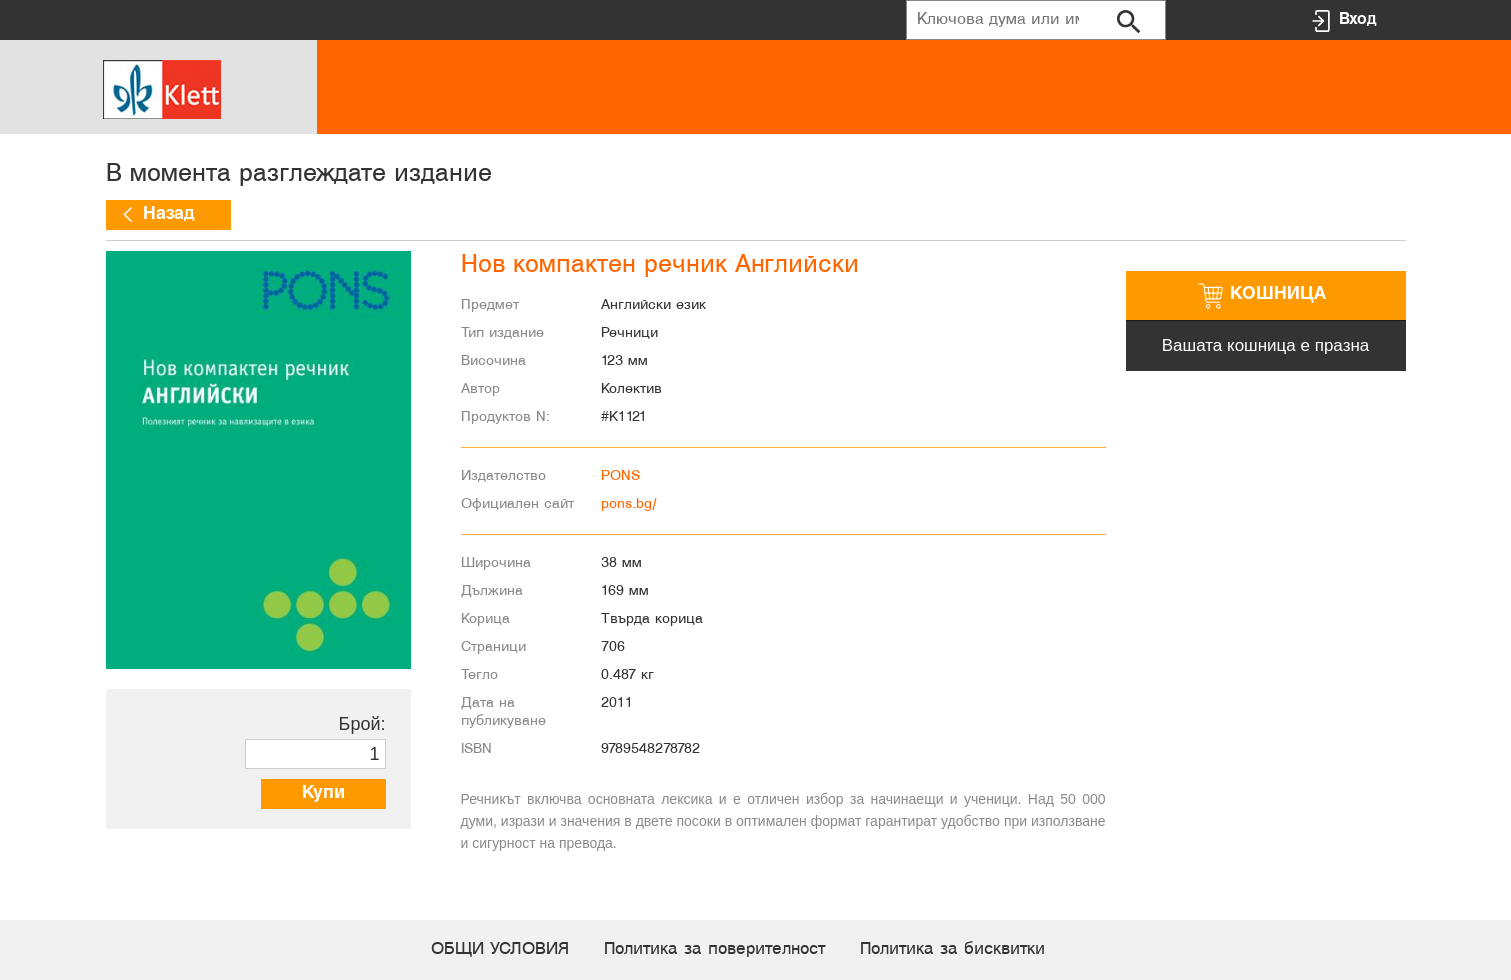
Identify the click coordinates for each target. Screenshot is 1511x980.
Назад (168, 214)
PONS (620, 476)
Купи (323, 793)
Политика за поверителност (714, 949)
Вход (1357, 19)
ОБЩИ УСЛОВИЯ (500, 949)
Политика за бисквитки (952, 949)
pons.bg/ (629, 504)
